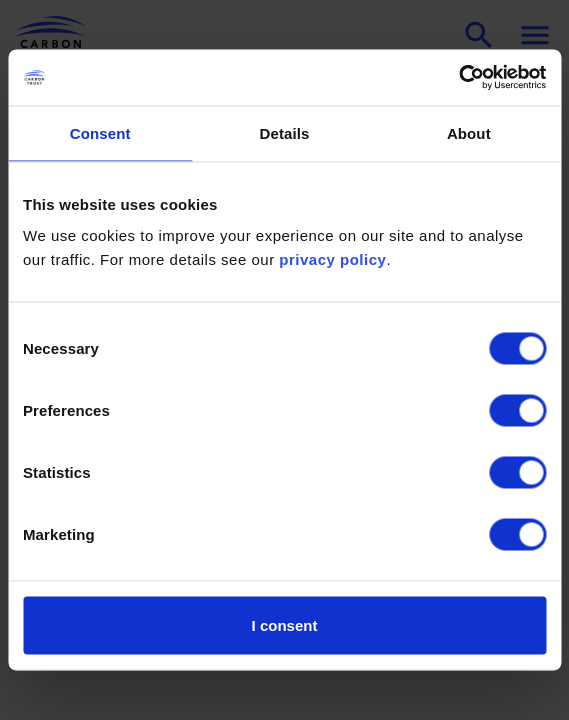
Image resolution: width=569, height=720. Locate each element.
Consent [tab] (100, 132)
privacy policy (332, 259)
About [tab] (469, 132)
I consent (285, 625)
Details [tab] (285, 132)
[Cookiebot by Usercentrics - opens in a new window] (458, 78)
